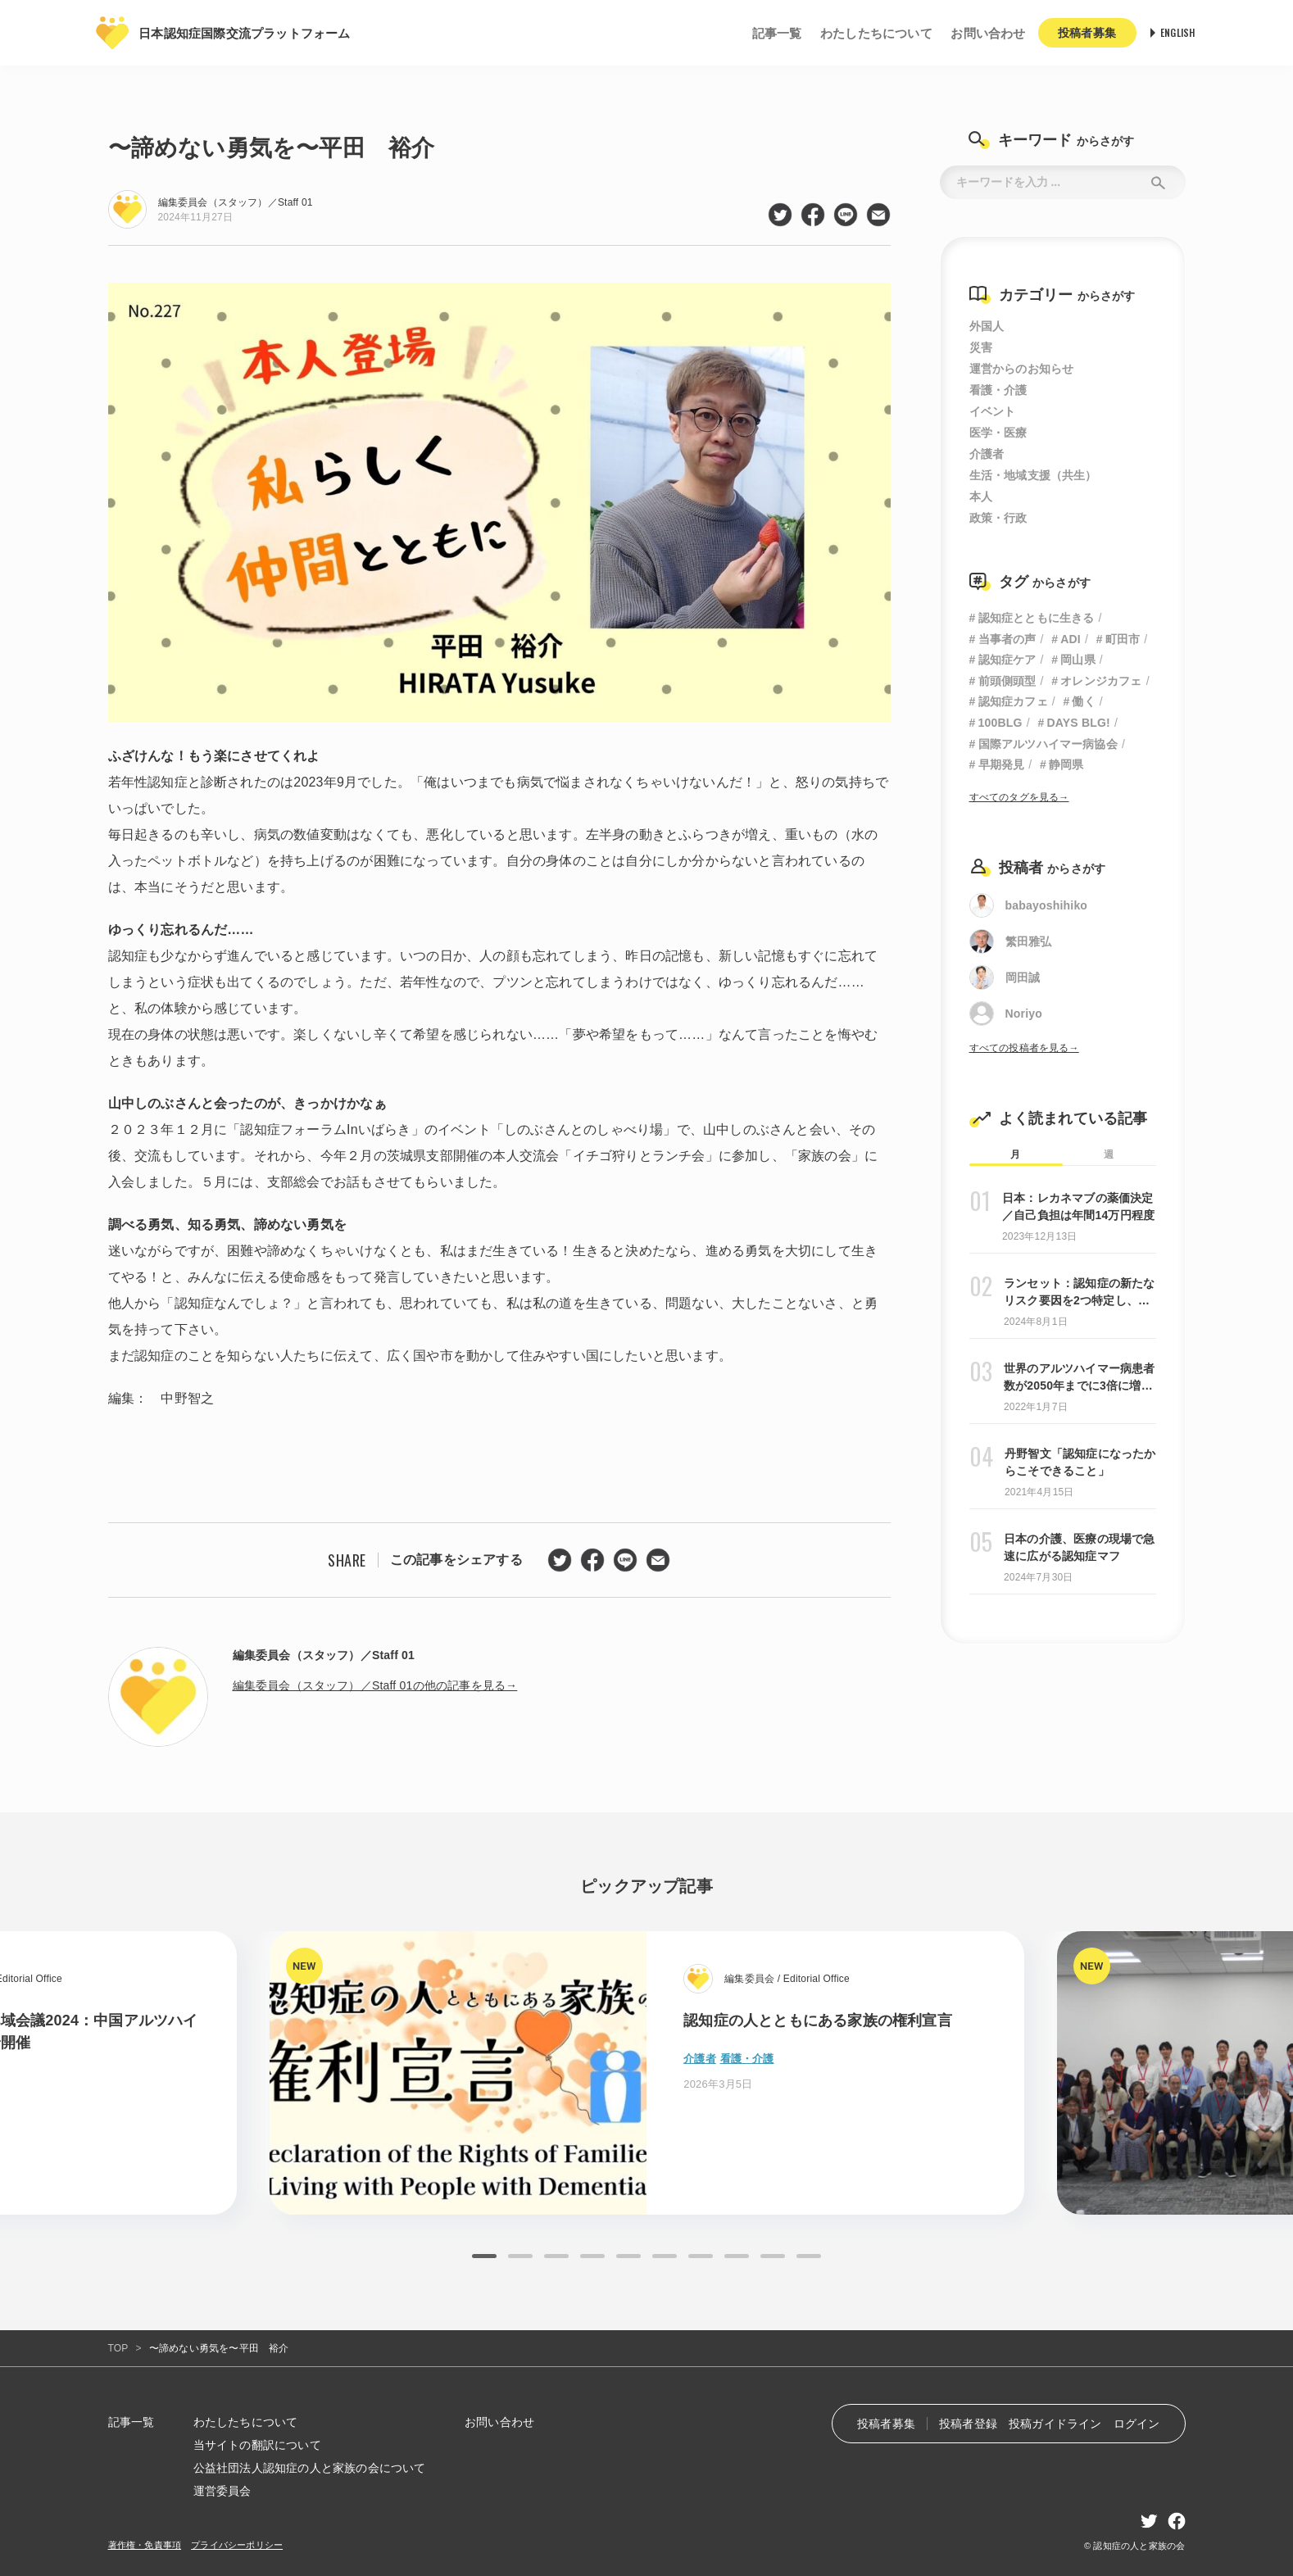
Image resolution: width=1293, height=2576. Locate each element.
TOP (118, 2348)
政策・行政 (998, 518)
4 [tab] (592, 2256)
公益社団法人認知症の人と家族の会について (309, 2468)
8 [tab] (736, 2256)
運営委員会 (222, 2491)
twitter (780, 214)
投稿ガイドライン (1055, 2423)
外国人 (987, 326)
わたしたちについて (876, 33)
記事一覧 (777, 33)
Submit (1158, 182)
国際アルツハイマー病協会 (1048, 744)
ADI (1070, 639)
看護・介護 (998, 390)
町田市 (1123, 639)
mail (878, 214)
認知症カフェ (1013, 701)
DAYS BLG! (1078, 722)
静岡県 (1066, 764)
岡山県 (1078, 659)
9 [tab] (772, 2256)
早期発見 (1001, 764)
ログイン (1137, 2423)
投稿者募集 (886, 2423)
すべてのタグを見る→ (1019, 797)
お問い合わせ (987, 33)
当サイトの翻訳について (257, 2445)
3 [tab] (556, 2256)
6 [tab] (664, 2256)
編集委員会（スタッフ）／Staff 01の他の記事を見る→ (375, 1685)
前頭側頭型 (1007, 680)
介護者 (987, 454)
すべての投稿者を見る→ (1024, 1048)
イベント (992, 411)
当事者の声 (1007, 639)
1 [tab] (484, 2256)
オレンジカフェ (1100, 680)
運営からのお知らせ (1021, 368)
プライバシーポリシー (237, 2545)
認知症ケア (1007, 659)
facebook (813, 214)
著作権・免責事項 (145, 2545)
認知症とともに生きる (1036, 617)
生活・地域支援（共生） (1033, 475)
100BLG (1000, 722)
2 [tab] (520, 2256)
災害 (980, 347)
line (845, 214)
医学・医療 (998, 432)
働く (1083, 701)
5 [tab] (628, 2256)
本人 (980, 496)
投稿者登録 (968, 2423)
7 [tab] (700, 2256)
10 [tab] (808, 2256)
